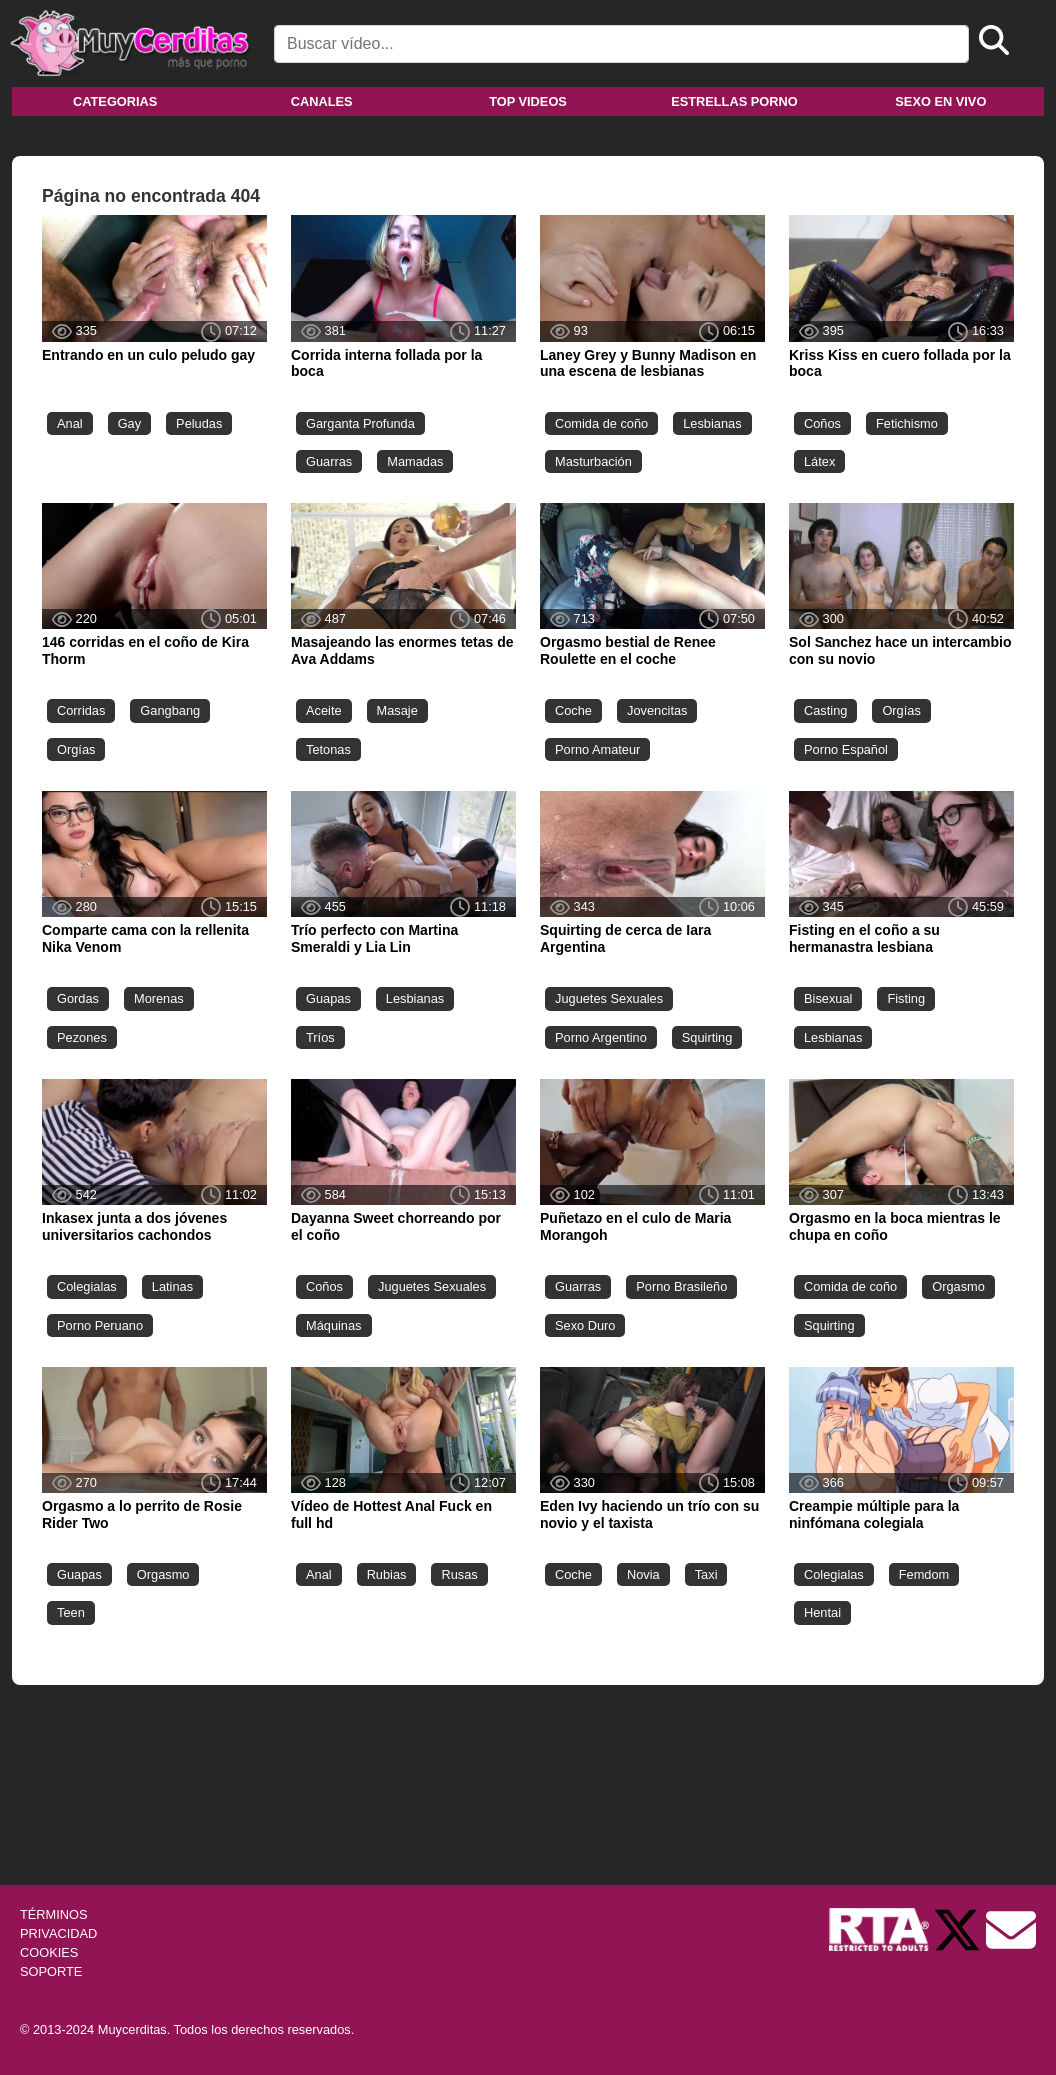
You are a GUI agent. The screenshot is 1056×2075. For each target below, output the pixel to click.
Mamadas (415, 461)
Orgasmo (958, 1286)
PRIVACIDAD (58, 1933)
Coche (573, 710)
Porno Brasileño (681, 1286)
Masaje (397, 710)
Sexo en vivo (940, 101)
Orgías (76, 749)
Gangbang (170, 710)
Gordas (78, 998)
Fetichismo (907, 423)
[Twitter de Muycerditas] (959, 1928)
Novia (643, 1574)
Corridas (81, 710)
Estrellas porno (734, 101)
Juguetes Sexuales (609, 998)
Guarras (329, 461)
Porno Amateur (597, 749)
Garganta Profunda (360, 423)
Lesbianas (712, 423)
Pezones (82, 1037)
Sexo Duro (585, 1325)
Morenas (159, 998)
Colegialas (87, 1286)
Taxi (706, 1574)
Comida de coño (601, 423)
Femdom (924, 1574)
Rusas (459, 1574)
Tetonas (328, 749)
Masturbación (593, 461)
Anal (70, 423)
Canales (322, 101)
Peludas (199, 423)
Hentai (822, 1612)
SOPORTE (51, 1971)
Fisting (906, 998)
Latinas (172, 1286)
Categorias (115, 101)
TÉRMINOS (54, 1914)
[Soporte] (1011, 1928)
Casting (825, 710)
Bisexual (828, 998)
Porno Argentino (601, 1037)
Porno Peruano (100, 1325)
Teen (71, 1612)
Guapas (328, 998)
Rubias (387, 1574)
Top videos (528, 101)
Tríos (320, 1037)
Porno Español (846, 749)
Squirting (707, 1037)
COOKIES (49, 1952)
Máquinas (334, 1325)
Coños (822, 423)
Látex (819, 461)
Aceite (324, 710)
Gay (129, 423)
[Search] (621, 44)
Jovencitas (657, 710)
